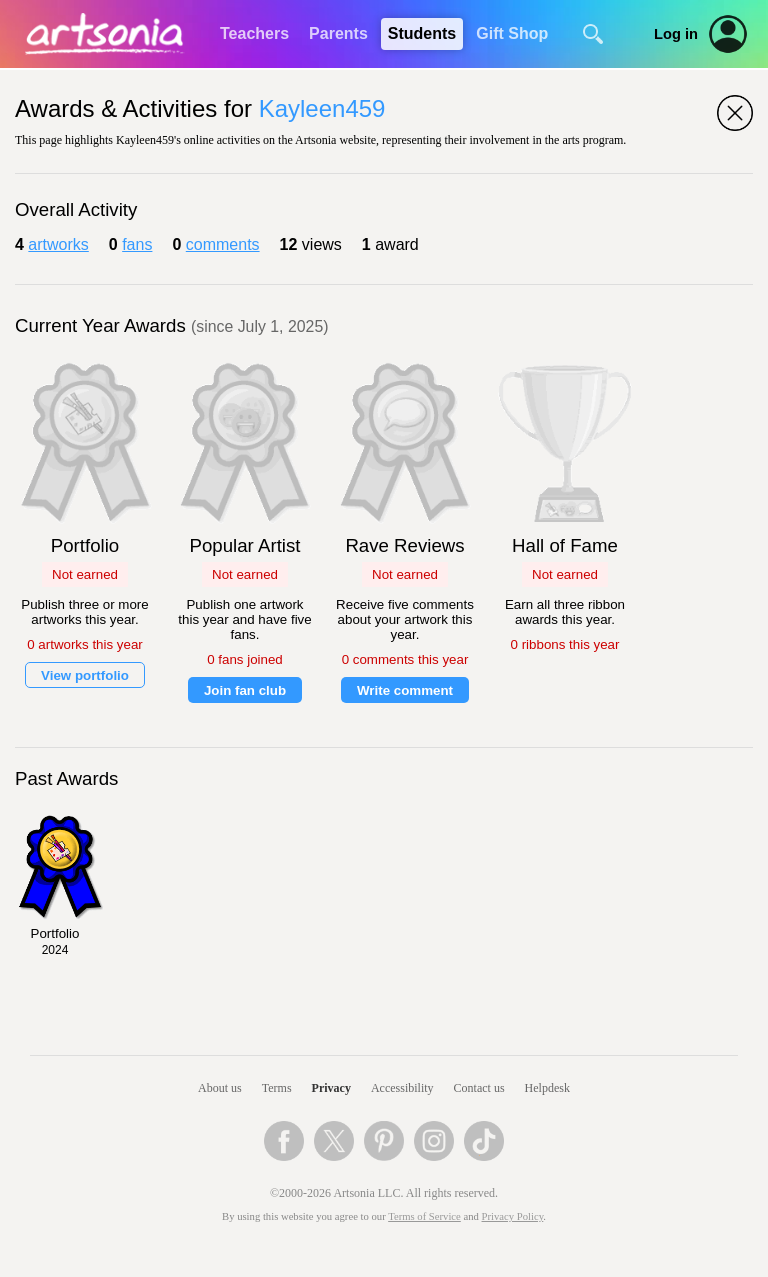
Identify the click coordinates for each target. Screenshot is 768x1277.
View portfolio (85, 675)
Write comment (405, 690)
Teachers (254, 33)
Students (422, 33)
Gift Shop (512, 33)
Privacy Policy (513, 1216)
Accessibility (402, 1088)
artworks (58, 244)
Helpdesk (547, 1088)
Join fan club (245, 690)
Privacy (331, 1088)
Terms (277, 1088)
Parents (338, 33)
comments (223, 244)
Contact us (479, 1088)
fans (137, 244)
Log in (676, 34)
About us (220, 1088)
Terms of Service (424, 1216)
